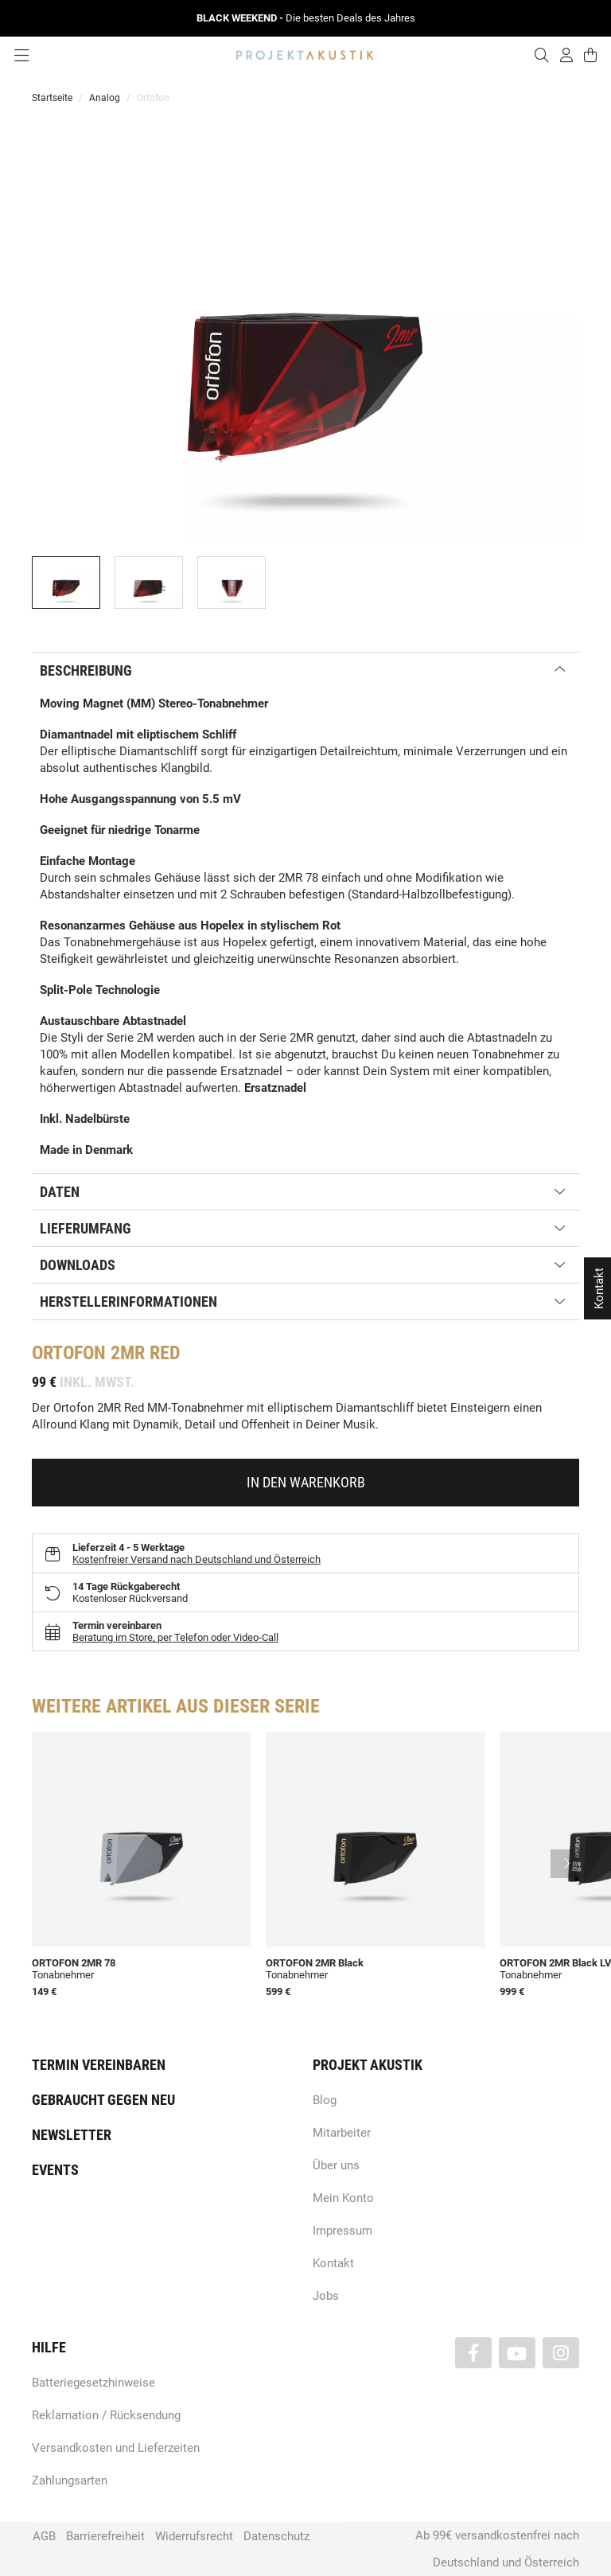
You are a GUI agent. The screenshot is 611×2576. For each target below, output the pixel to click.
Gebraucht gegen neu (103, 2099)
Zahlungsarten (69, 2480)
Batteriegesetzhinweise (93, 2382)
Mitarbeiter (342, 2133)
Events (55, 2169)
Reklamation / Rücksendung (106, 2415)
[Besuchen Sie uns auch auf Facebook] (473, 2352)
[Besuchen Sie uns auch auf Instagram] (561, 2352)
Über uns (336, 2165)
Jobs (326, 2296)
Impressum (342, 2230)
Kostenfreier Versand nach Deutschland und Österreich (196, 1559)
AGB (44, 2536)
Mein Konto (343, 2198)
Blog (325, 2100)
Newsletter (71, 2134)
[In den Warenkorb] (305, 1482)
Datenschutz (276, 2536)
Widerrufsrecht (194, 2536)
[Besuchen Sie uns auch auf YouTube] (517, 2352)
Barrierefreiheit (105, 2536)
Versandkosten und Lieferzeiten (116, 2448)
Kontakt (333, 2263)
